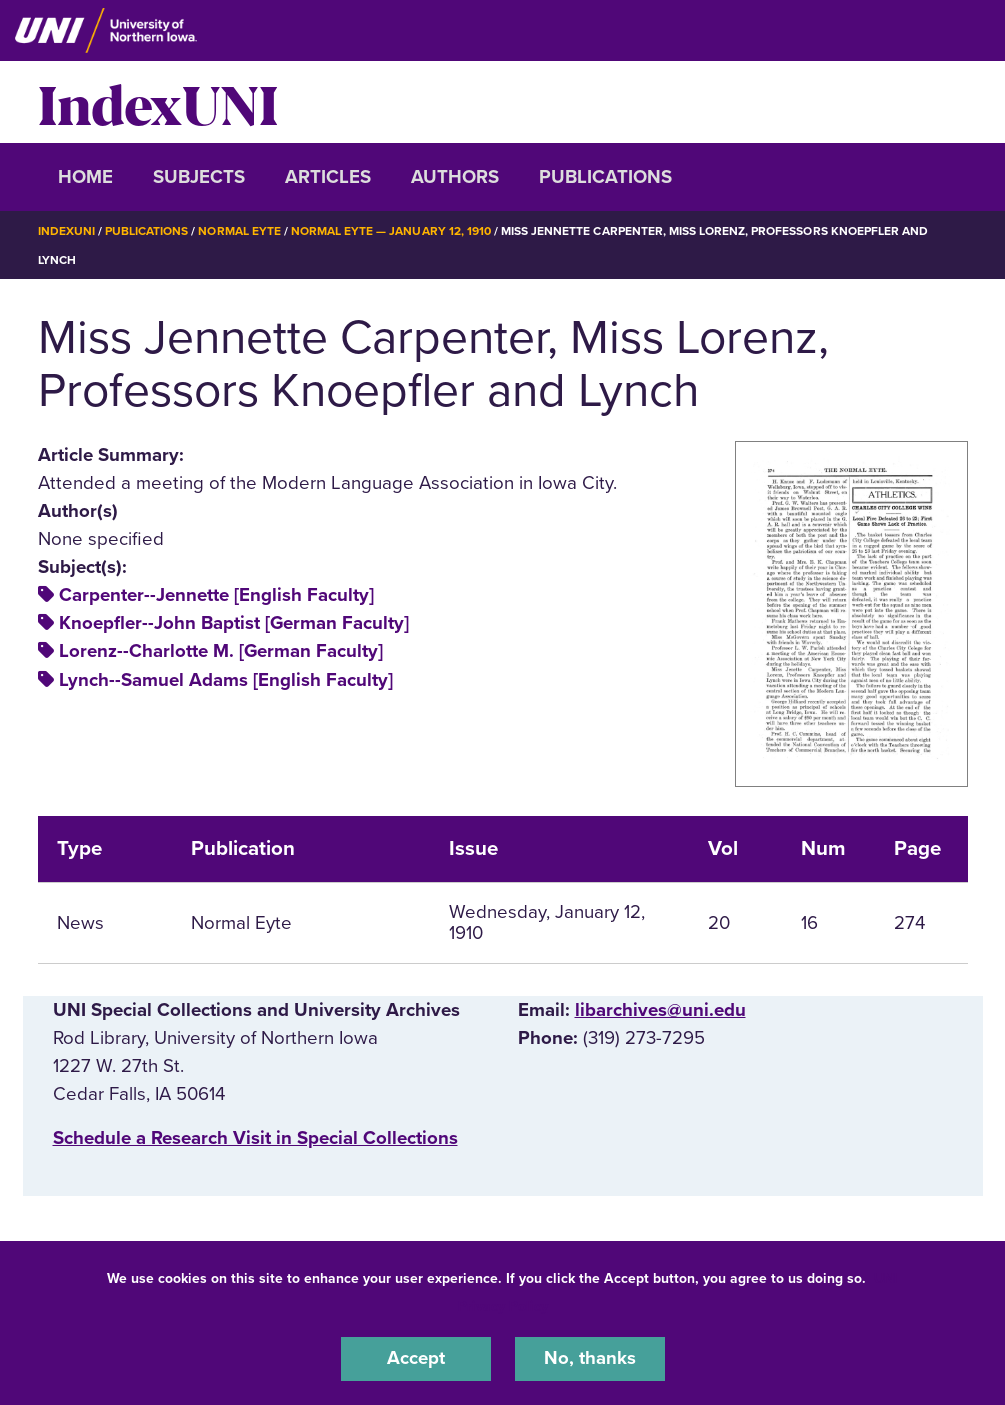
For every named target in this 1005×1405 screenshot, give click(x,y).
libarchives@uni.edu (660, 1009)
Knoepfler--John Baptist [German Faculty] (234, 622)
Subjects (199, 177)
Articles (328, 177)
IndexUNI (158, 102)
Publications (605, 177)
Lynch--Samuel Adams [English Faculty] (226, 679)
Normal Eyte (239, 231)
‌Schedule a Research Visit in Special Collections (255, 1137)
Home (85, 177)
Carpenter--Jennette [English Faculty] (216, 594)
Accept (416, 1359)
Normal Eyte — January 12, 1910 (391, 231)
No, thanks (590, 1359)
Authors (455, 177)
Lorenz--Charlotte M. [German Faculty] (221, 651)
